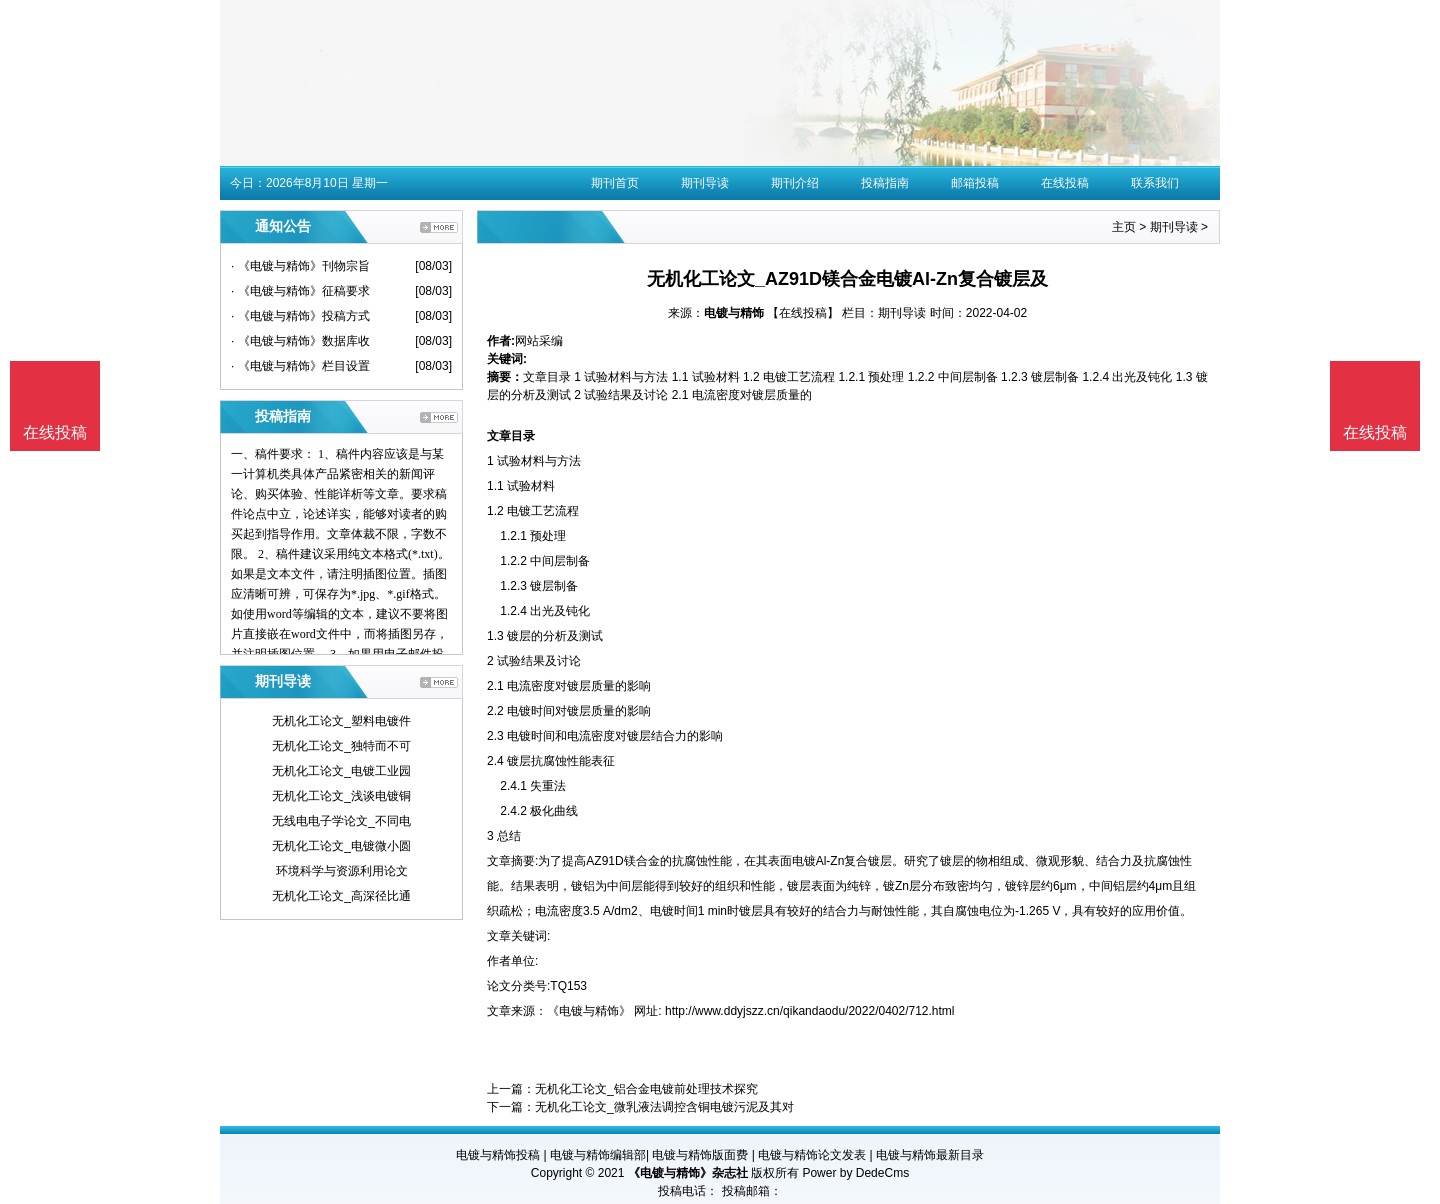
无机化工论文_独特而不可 (341, 746)
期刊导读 (705, 183)
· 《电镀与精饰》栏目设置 (300, 366)
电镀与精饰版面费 (700, 1155)
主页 (1124, 227)
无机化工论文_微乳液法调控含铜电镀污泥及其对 (664, 1107)
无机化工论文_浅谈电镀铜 (341, 796)
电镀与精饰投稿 (498, 1155)
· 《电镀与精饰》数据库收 (300, 341)
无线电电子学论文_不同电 (341, 821)
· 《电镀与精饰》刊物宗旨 (300, 266)
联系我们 (1155, 183)
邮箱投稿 (975, 183)
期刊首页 (615, 183)
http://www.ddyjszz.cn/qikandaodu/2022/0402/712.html (810, 1011)
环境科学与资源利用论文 (342, 871)
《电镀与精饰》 (589, 1011)
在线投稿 (1065, 183)
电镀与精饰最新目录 (930, 1155)
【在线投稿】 (803, 313)
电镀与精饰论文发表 (812, 1155)
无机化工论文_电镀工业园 (341, 771)
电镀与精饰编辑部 (598, 1155)
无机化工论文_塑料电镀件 (341, 721)
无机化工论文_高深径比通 (341, 896)
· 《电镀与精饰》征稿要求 (300, 291)
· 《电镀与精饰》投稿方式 (300, 316)
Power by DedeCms (855, 1173)
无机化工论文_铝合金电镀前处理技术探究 (646, 1089)
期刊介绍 (795, 183)
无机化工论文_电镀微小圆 (341, 846)
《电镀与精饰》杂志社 (688, 1173)
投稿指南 (885, 183)
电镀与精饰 (734, 313)
